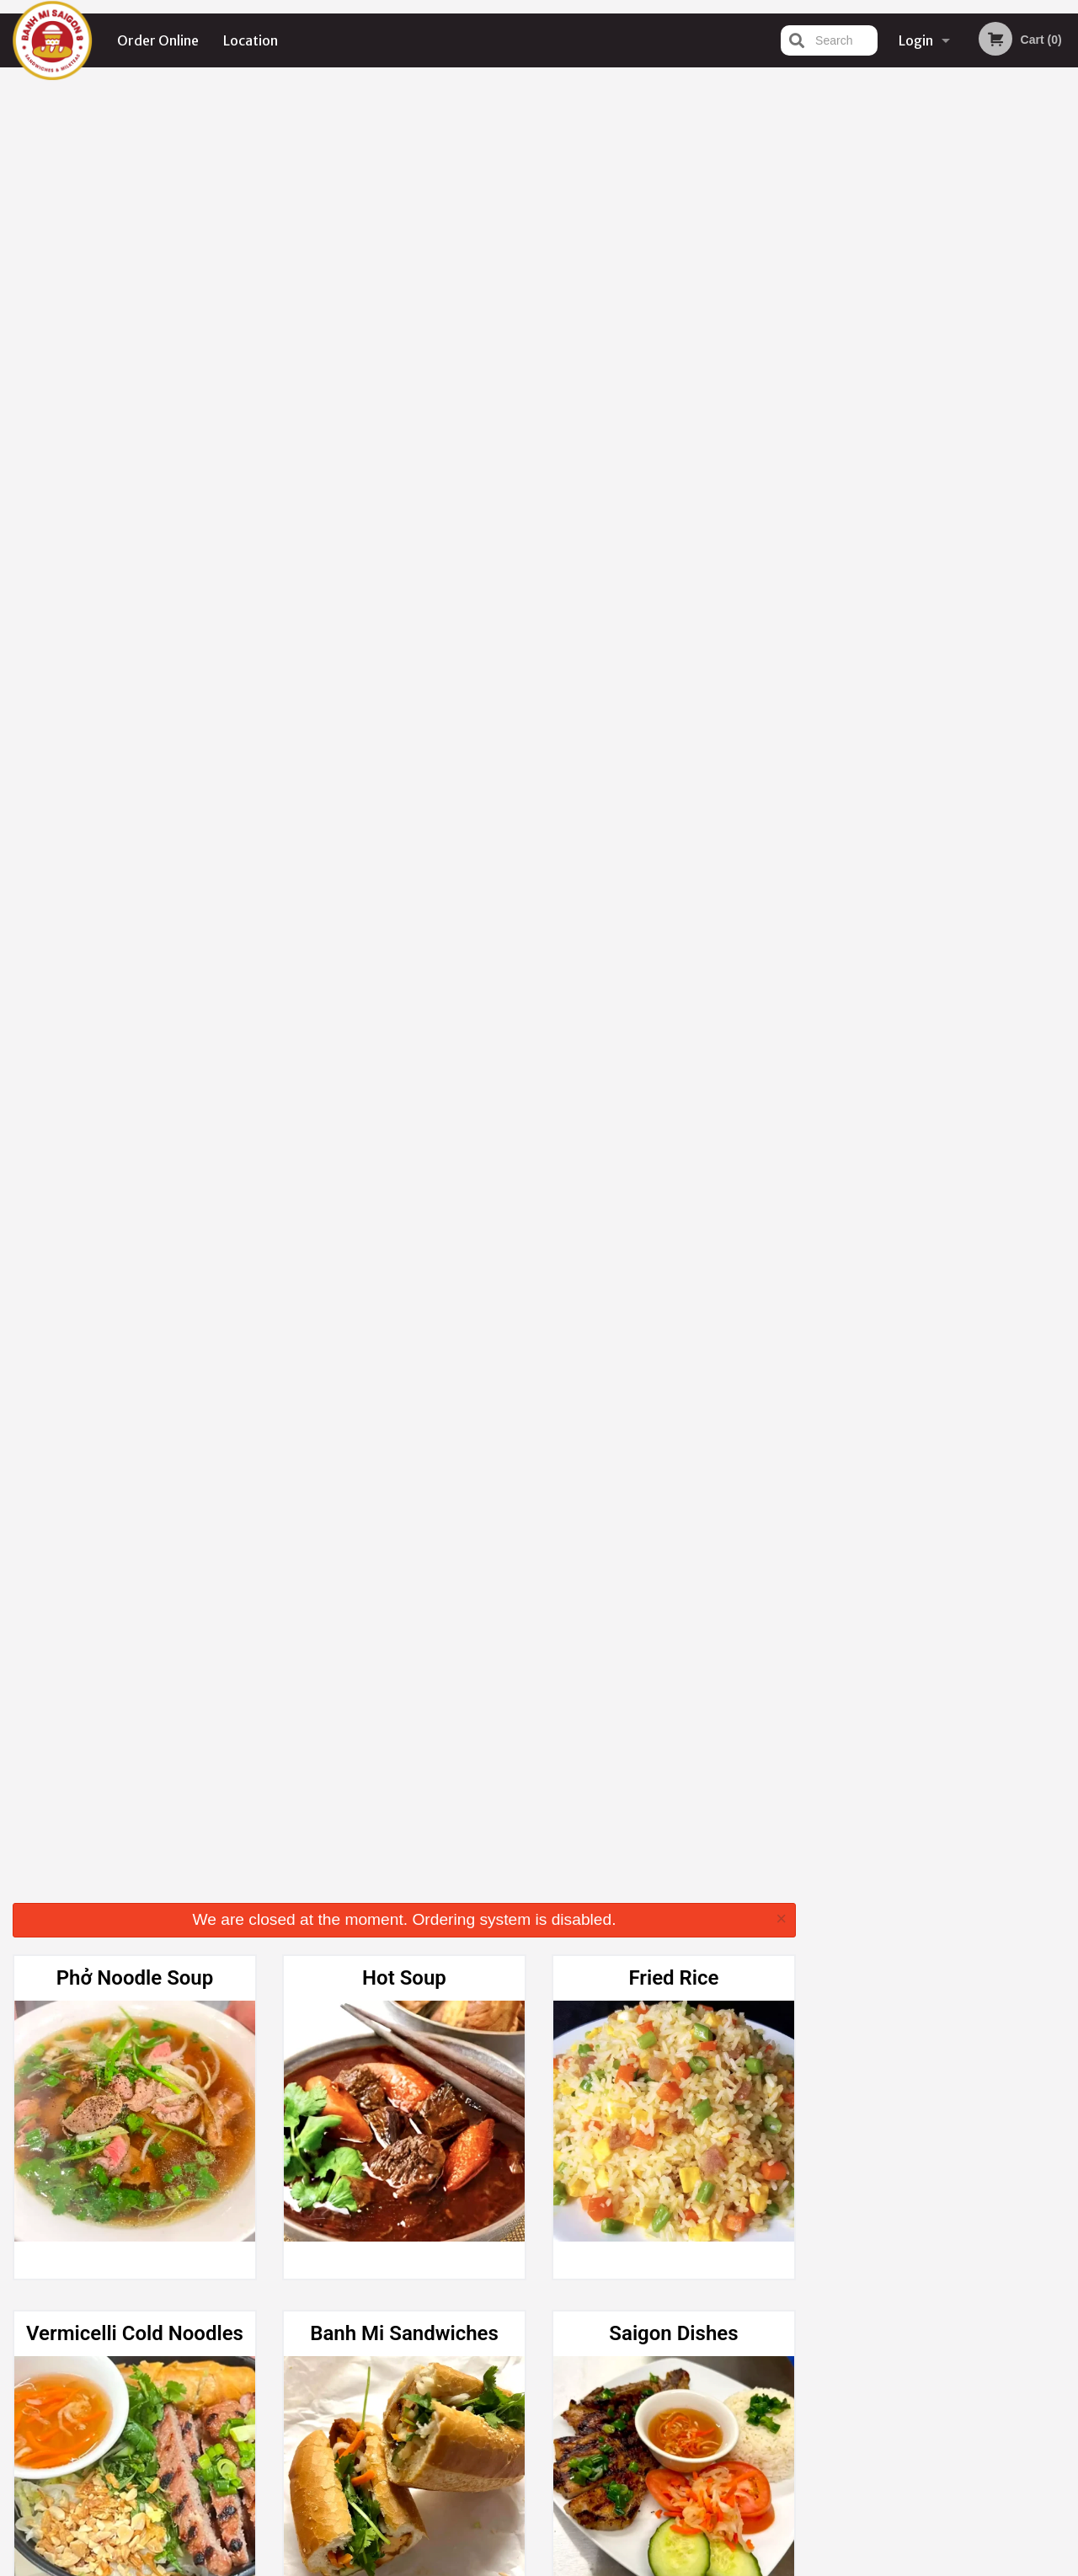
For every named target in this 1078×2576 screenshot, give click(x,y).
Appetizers (135, 878)
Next (1065, 239)
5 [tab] (982, 347)
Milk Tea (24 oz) (405, 1234)
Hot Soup (404, 167)
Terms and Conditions (674, 2372)
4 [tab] (956, 347)
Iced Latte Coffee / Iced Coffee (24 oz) (404, 1604)
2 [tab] (906, 347)
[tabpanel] (944, 239)
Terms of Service (567, 2565)
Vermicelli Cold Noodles (134, 523)
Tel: (813, 2392)
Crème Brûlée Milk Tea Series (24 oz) (134, 1248)
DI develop (565, 2519)
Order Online (158, 40)
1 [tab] (881, 347)
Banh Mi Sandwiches (404, 523)
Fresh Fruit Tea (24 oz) (674, 1234)
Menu (495, 2351)
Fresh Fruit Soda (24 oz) (673, 1589)
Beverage (674, 1945)
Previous (822, 239)
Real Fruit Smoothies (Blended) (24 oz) (134, 1959)
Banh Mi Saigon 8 (193, 2330)
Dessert (404, 1945)
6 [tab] (1007, 347)
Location (250, 40)
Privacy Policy (655, 2392)
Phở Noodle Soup (135, 167)
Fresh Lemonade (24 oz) (135, 1589)
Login (916, 40)
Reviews (642, 2351)
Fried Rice (673, 167)
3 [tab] (931, 347)
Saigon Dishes (673, 523)
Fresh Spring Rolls (404, 878)
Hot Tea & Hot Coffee (673, 878)
